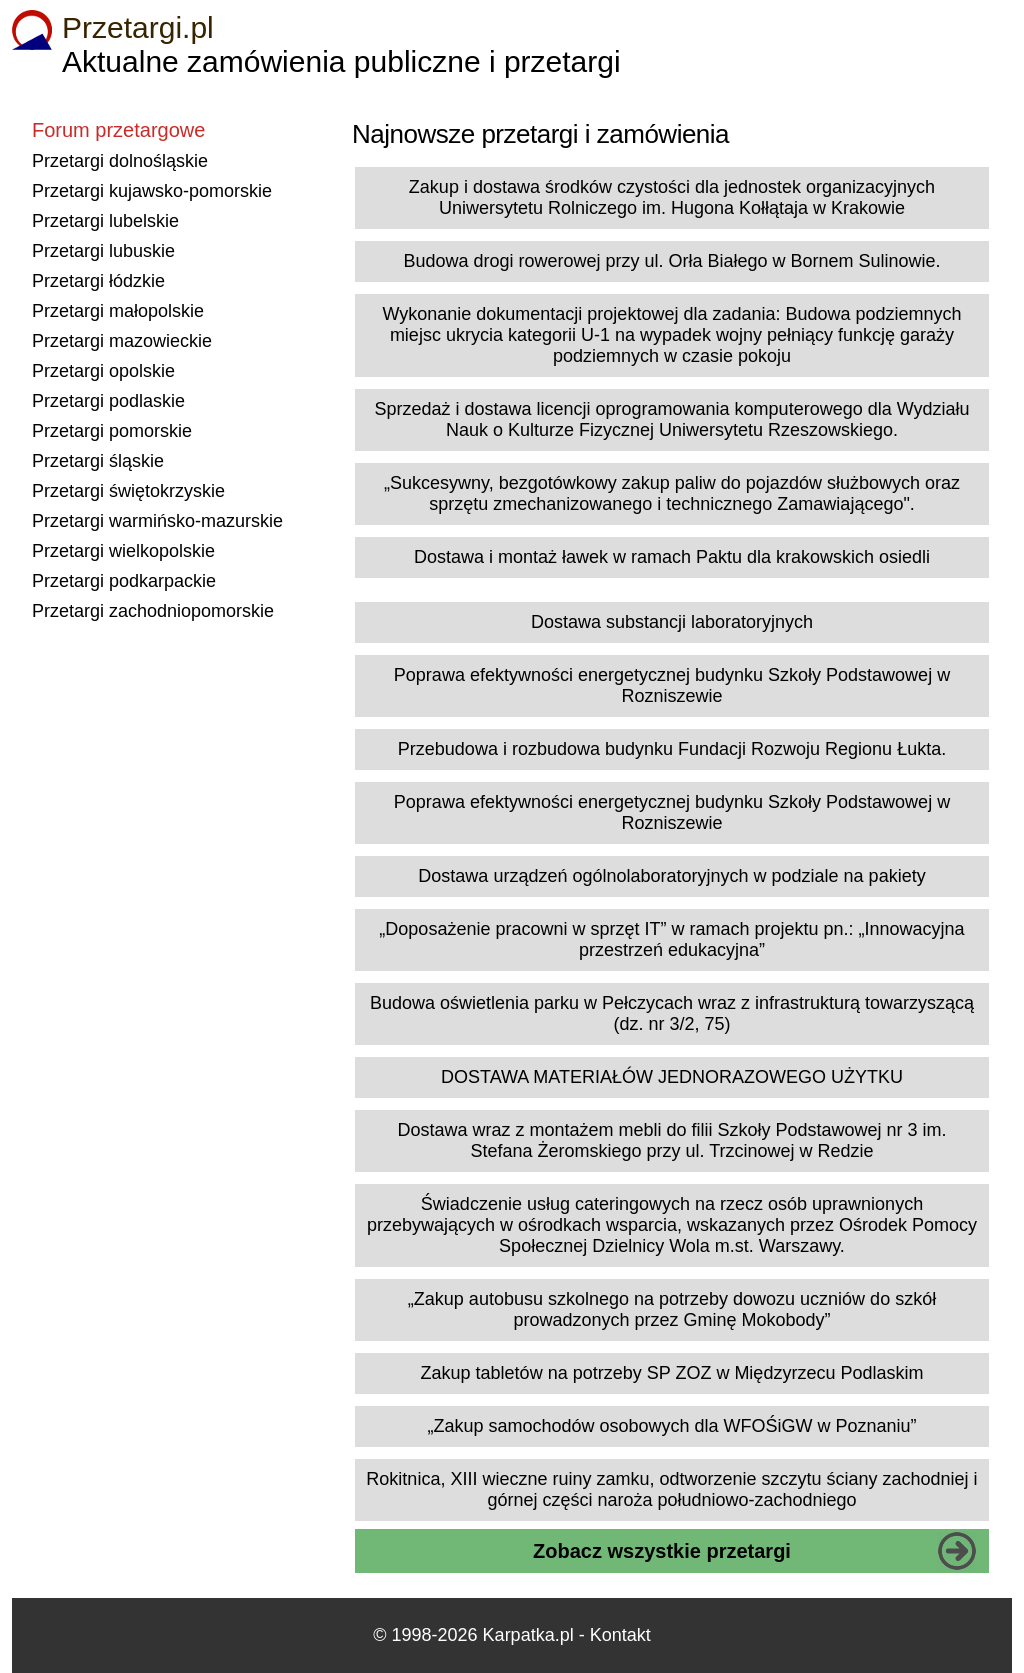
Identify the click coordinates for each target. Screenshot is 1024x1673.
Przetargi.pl (138, 27)
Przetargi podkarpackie (124, 581)
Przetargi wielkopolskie (123, 551)
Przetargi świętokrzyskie (128, 491)
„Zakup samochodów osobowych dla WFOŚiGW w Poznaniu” (671, 1426)
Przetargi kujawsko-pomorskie (152, 191)
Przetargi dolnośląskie (120, 161)
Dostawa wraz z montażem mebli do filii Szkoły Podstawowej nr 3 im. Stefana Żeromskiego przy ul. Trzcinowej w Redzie (671, 1140)
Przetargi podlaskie (108, 401)
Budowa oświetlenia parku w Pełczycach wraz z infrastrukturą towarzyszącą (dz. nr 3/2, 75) (672, 1013)
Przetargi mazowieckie (122, 341)
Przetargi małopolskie (118, 311)
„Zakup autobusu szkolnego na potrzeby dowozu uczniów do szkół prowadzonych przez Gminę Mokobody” (672, 1309)
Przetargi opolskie (103, 371)
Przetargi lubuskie (103, 251)
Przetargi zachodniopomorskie (153, 611)
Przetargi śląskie (98, 461)
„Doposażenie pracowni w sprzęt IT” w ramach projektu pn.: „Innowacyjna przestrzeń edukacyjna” (671, 939)
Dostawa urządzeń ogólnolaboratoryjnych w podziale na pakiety (671, 876)
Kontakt (620, 1635)
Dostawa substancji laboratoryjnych (672, 622)
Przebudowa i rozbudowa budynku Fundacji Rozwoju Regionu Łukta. (672, 749)
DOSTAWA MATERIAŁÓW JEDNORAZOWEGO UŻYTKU (672, 1077)
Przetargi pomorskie (112, 431)
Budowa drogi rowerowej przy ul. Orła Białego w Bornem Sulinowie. (671, 261)
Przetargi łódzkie (98, 281)
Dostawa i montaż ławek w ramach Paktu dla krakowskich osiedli (672, 557)
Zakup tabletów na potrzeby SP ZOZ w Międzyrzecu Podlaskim (672, 1373)
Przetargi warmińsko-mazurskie (157, 521)
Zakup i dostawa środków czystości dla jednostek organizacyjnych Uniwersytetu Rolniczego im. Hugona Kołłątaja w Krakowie (672, 197)
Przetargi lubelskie (105, 221)
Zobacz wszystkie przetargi (662, 1551)
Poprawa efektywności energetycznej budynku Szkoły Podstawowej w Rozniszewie (672, 685)
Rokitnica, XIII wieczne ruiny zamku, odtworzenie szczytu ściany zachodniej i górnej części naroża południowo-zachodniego (671, 1489)
